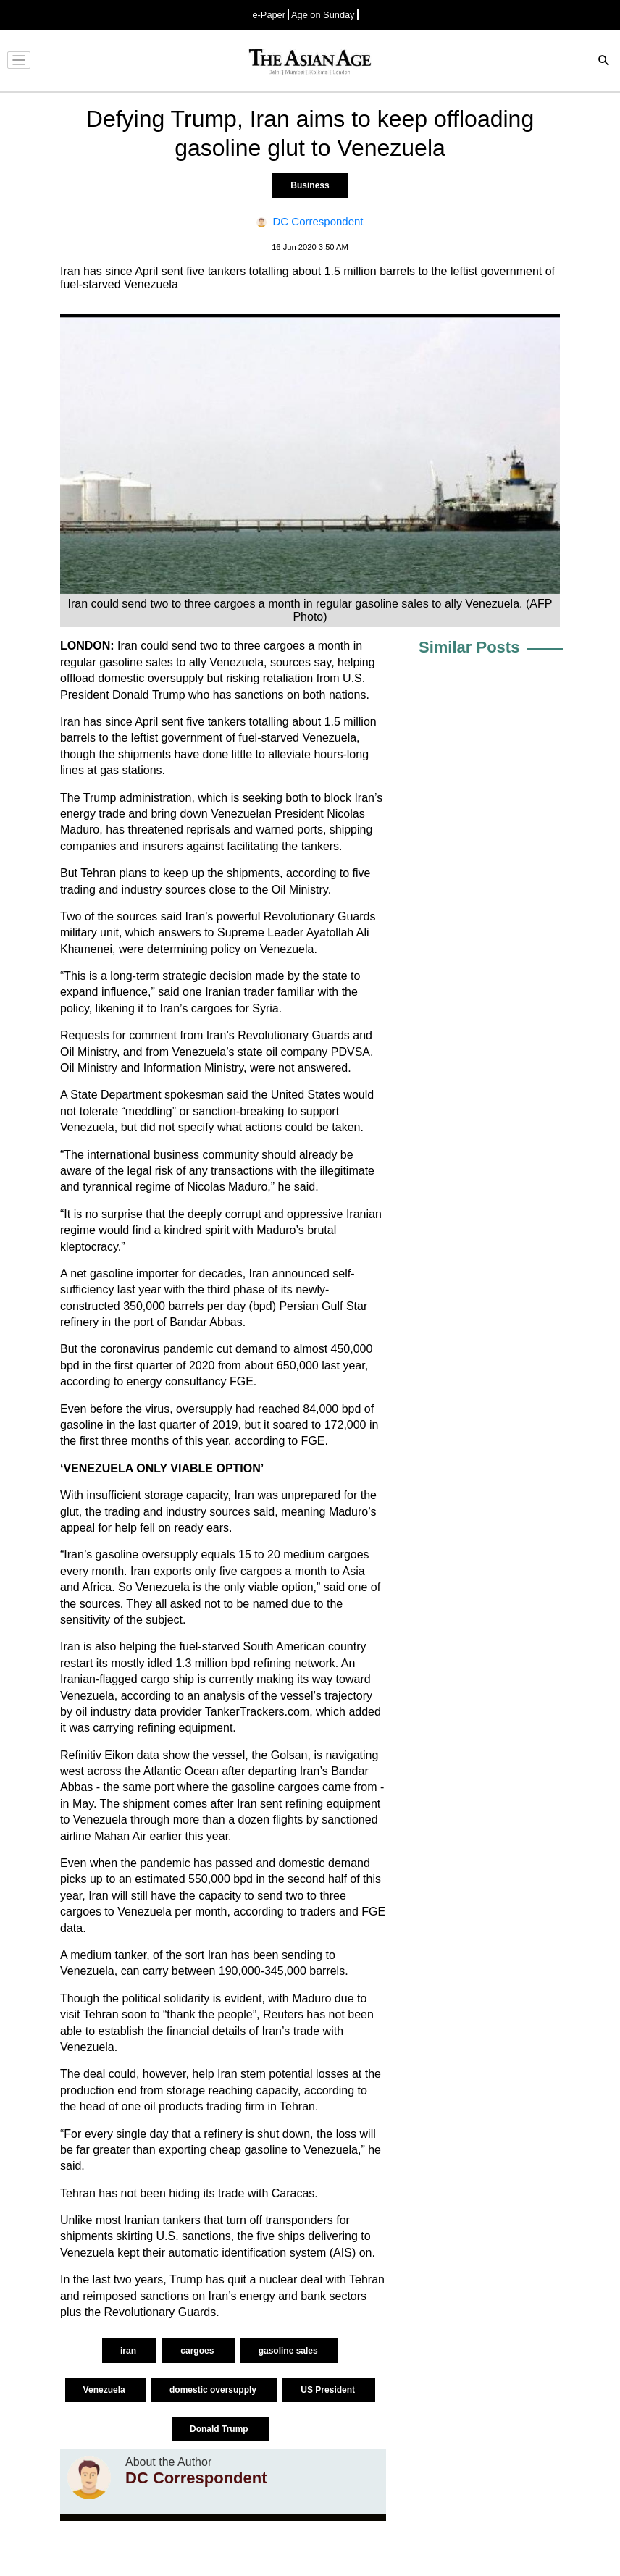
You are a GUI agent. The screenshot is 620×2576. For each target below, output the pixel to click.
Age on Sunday (323, 14)
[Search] (604, 62)
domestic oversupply (214, 2390)
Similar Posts (469, 647)
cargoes (198, 2351)
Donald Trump (220, 2429)
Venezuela (105, 2390)
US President (329, 2390)
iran (129, 2351)
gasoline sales (289, 2351)
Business (309, 185)
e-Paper (268, 14)
